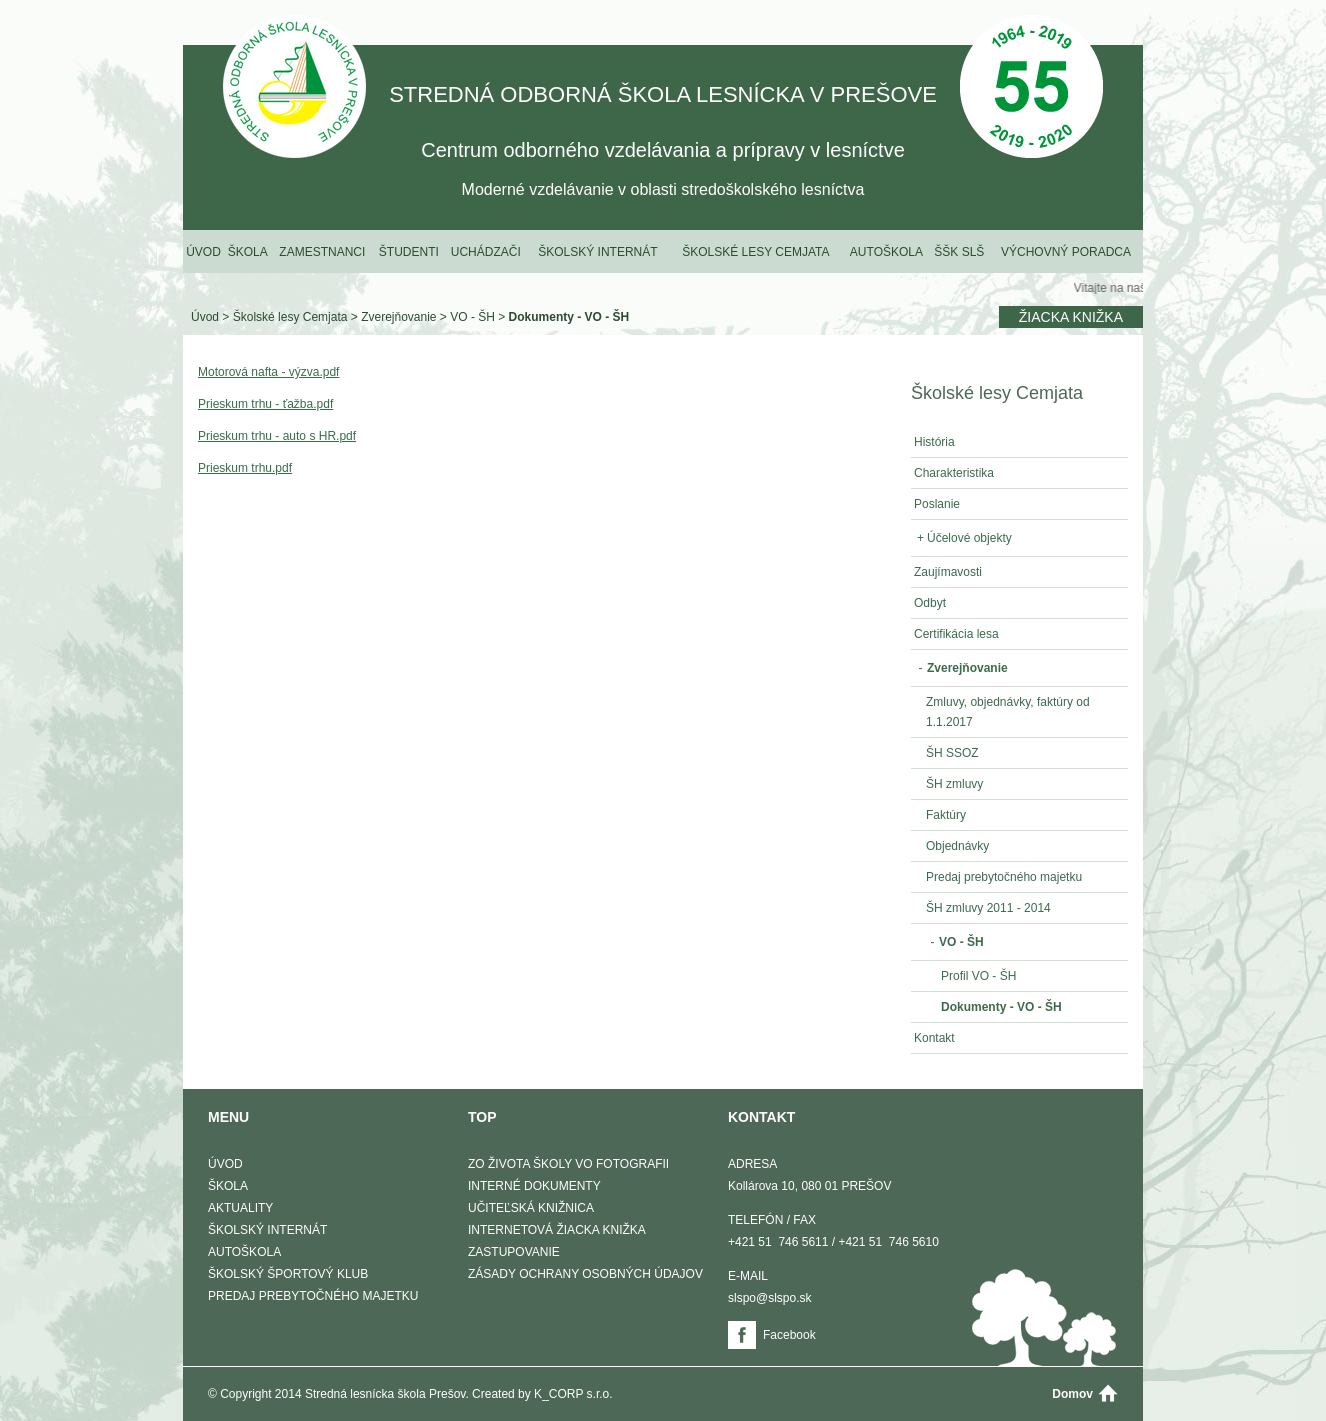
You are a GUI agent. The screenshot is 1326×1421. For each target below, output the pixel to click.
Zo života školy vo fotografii (568, 1164)
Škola (248, 252)
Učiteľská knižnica (531, 1208)
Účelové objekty (963, 538)
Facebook (789, 1335)
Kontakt (934, 1038)
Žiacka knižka (1071, 317)
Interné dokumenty (534, 1186)
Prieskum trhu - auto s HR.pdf (277, 436)
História (934, 442)
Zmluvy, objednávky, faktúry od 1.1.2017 (1008, 712)
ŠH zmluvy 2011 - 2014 (988, 908)
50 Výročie (1031, 88)
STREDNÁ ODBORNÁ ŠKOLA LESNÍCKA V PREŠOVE (294, 88)
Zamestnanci (322, 252)
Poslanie (937, 504)
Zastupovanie (514, 1252)
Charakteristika (954, 473)
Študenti (409, 252)
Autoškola (886, 252)
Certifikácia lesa (956, 634)
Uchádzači (486, 252)
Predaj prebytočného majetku (1004, 877)
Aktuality (240, 1208)
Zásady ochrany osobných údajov (585, 1274)
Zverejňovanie (398, 317)
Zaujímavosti (948, 572)
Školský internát (597, 252)
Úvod (203, 252)
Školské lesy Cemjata (755, 252)
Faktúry (946, 815)
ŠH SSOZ (952, 753)
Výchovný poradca (1066, 252)
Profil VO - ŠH (978, 976)
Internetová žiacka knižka (557, 1230)
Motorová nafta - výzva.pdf (268, 372)
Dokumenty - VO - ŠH (569, 317)
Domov (1072, 1394)
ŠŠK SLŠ (959, 252)
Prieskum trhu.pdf (245, 468)
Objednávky (957, 846)
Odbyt (930, 603)
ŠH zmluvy (954, 784)
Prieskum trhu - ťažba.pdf (265, 404)
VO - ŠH (472, 317)
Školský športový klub (288, 1274)
